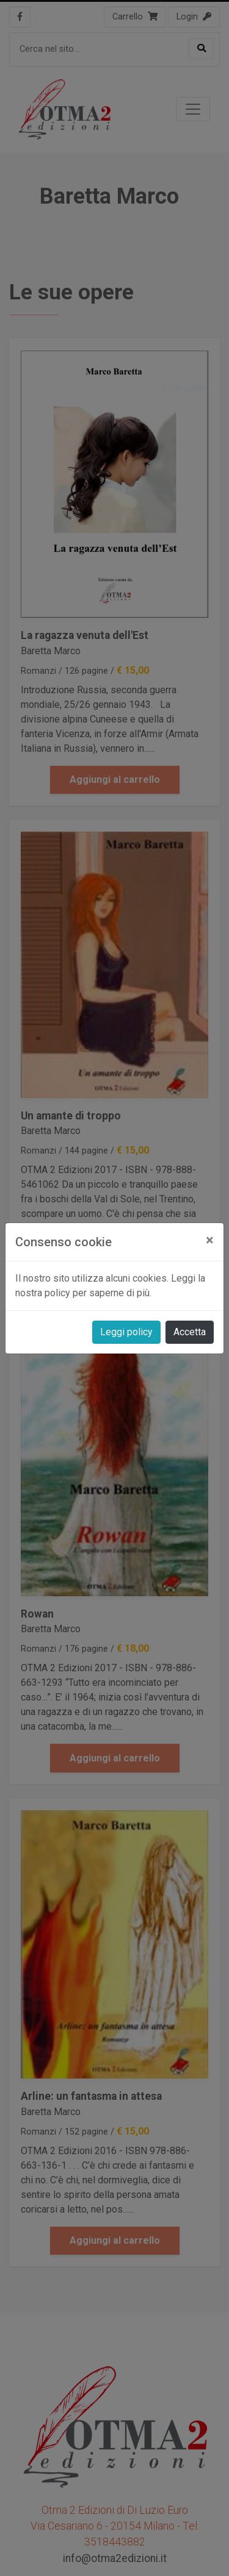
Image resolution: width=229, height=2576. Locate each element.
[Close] (210, 1240)
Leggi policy (126, 1332)
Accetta (189, 1332)
